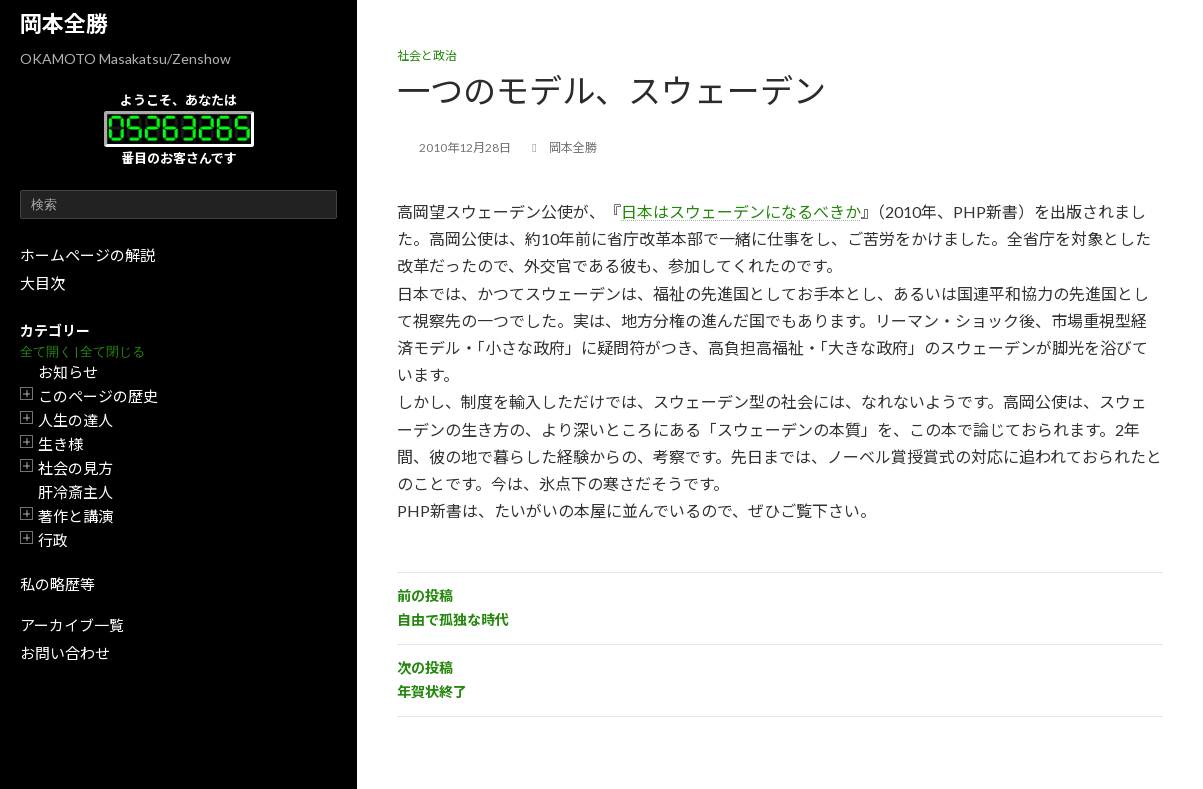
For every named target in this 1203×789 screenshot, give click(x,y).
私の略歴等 (57, 584)
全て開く (46, 351)
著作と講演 (75, 516)
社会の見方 (75, 468)
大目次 (42, 283)
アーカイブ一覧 (72, 625)
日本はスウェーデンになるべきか (741, 211)
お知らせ (68, 372)
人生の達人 (75, 420)
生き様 (60, 444)
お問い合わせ (65, 653)
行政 (53, 540)
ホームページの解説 (87, 255)
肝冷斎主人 (75, 492)
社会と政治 (427, 55)
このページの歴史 (98, 396)
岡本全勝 (64, 23)
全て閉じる (112, 351)
